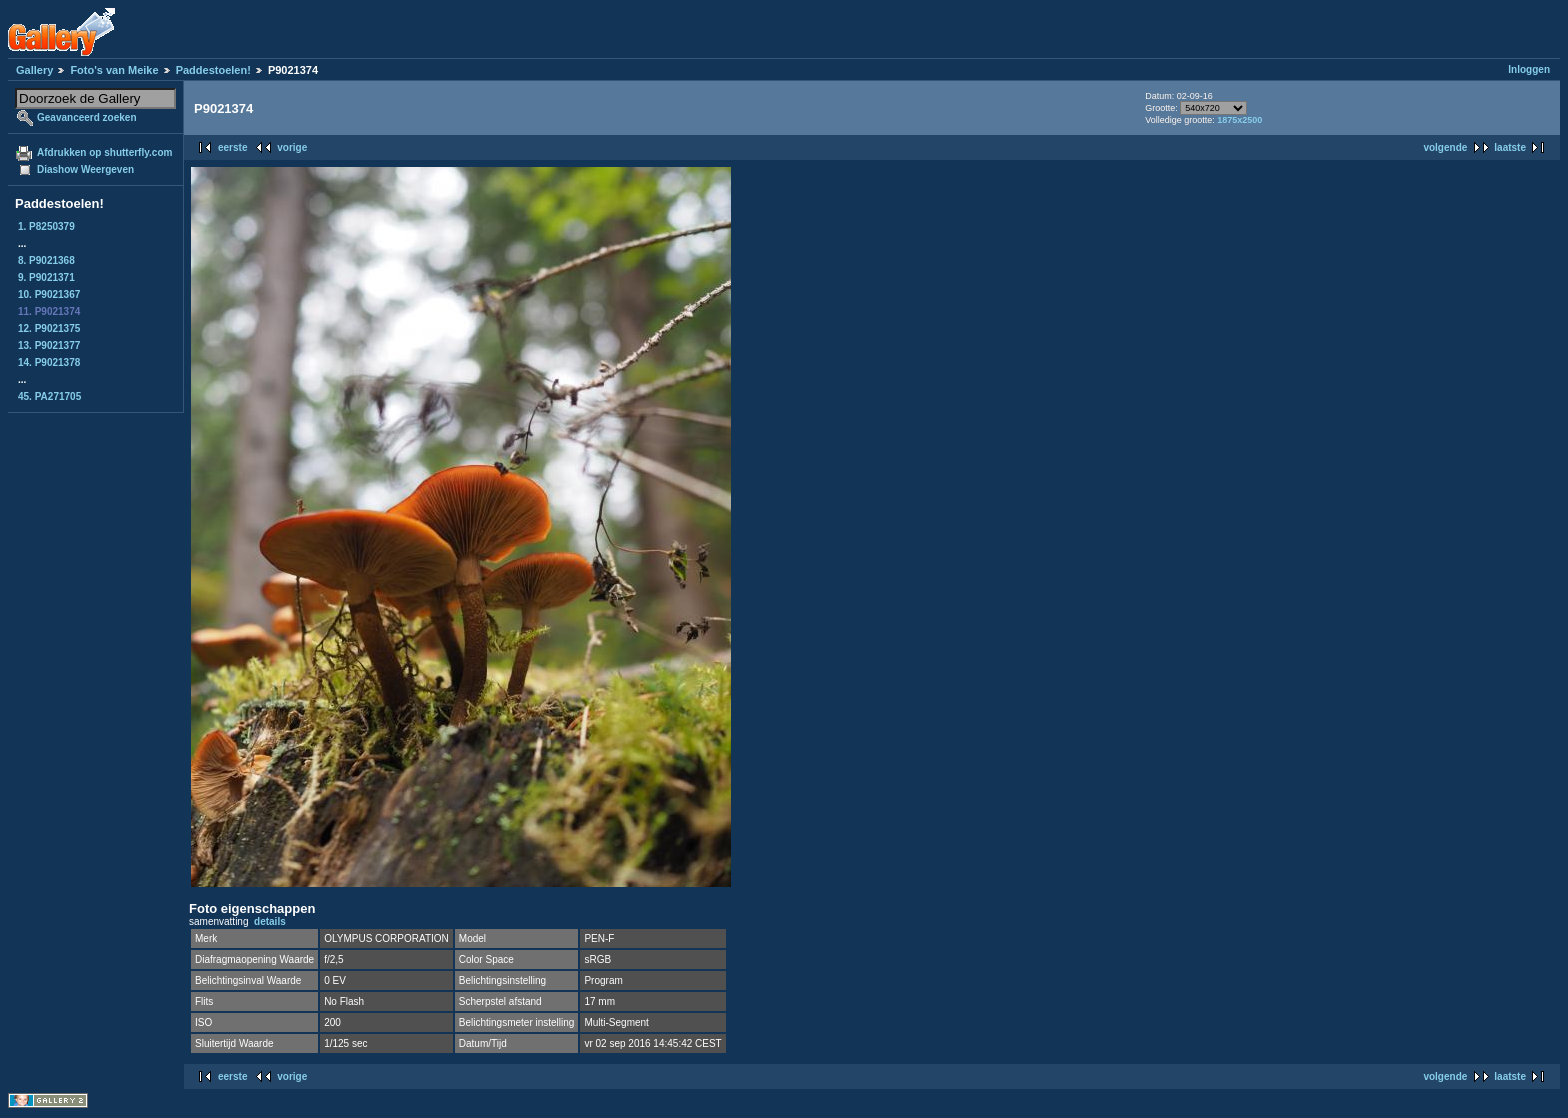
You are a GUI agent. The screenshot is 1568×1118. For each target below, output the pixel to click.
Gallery (34, 70)
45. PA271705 (49, 396)
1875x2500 (1239, 120)
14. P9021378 (49, 362)
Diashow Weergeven (85, 169)
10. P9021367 (49, 294)
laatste (1510, 147)
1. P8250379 (46, 226)
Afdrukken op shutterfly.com (104, 152)
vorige (292, 147)
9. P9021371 (46, 277)
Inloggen (1529, 69)
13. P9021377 (49, 345)
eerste (232, 147)
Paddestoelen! (213, 70)
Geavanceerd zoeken (87, 117)
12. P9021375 (49, 328)
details (270, 921)
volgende (1445, 147)
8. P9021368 (46, 260)
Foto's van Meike (114, 70)
